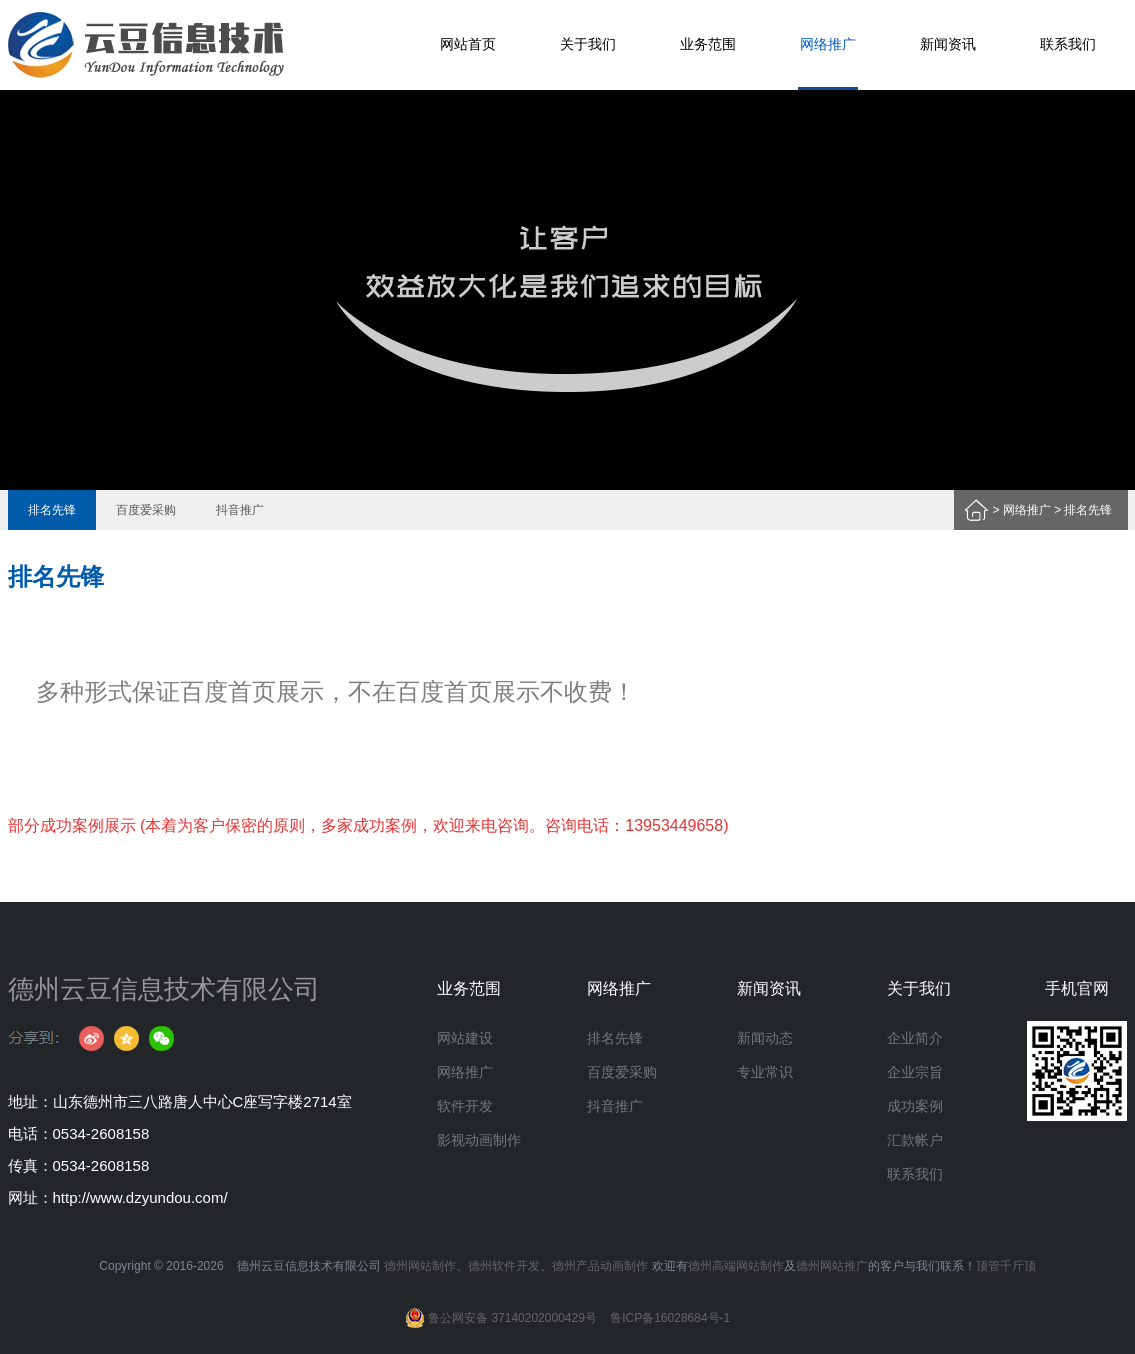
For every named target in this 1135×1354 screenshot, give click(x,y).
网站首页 (468, 44)
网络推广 (828, 44)
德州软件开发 (504, 1266)
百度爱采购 (146, 510)
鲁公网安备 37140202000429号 (501, 1318)
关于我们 (588, 44)
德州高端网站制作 (736, 1266)
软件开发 (465, 1106)
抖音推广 (240, 510)
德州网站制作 (420, 1266)
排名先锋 (52, 510)
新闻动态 (765, 1038)
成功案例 (915, 1106)
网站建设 (465, 1038)
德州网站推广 (832, 1266)
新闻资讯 (948, 44)
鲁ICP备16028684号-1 (670, 1318)
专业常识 (765, 1072)
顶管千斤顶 (1006, 1266)
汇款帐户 (915, 1140)
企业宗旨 (915, 1072)
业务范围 (708, 44)
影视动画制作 (479, 1140)
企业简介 (915, 1038)
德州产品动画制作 (600, 1266)
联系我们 (1068, 44)
